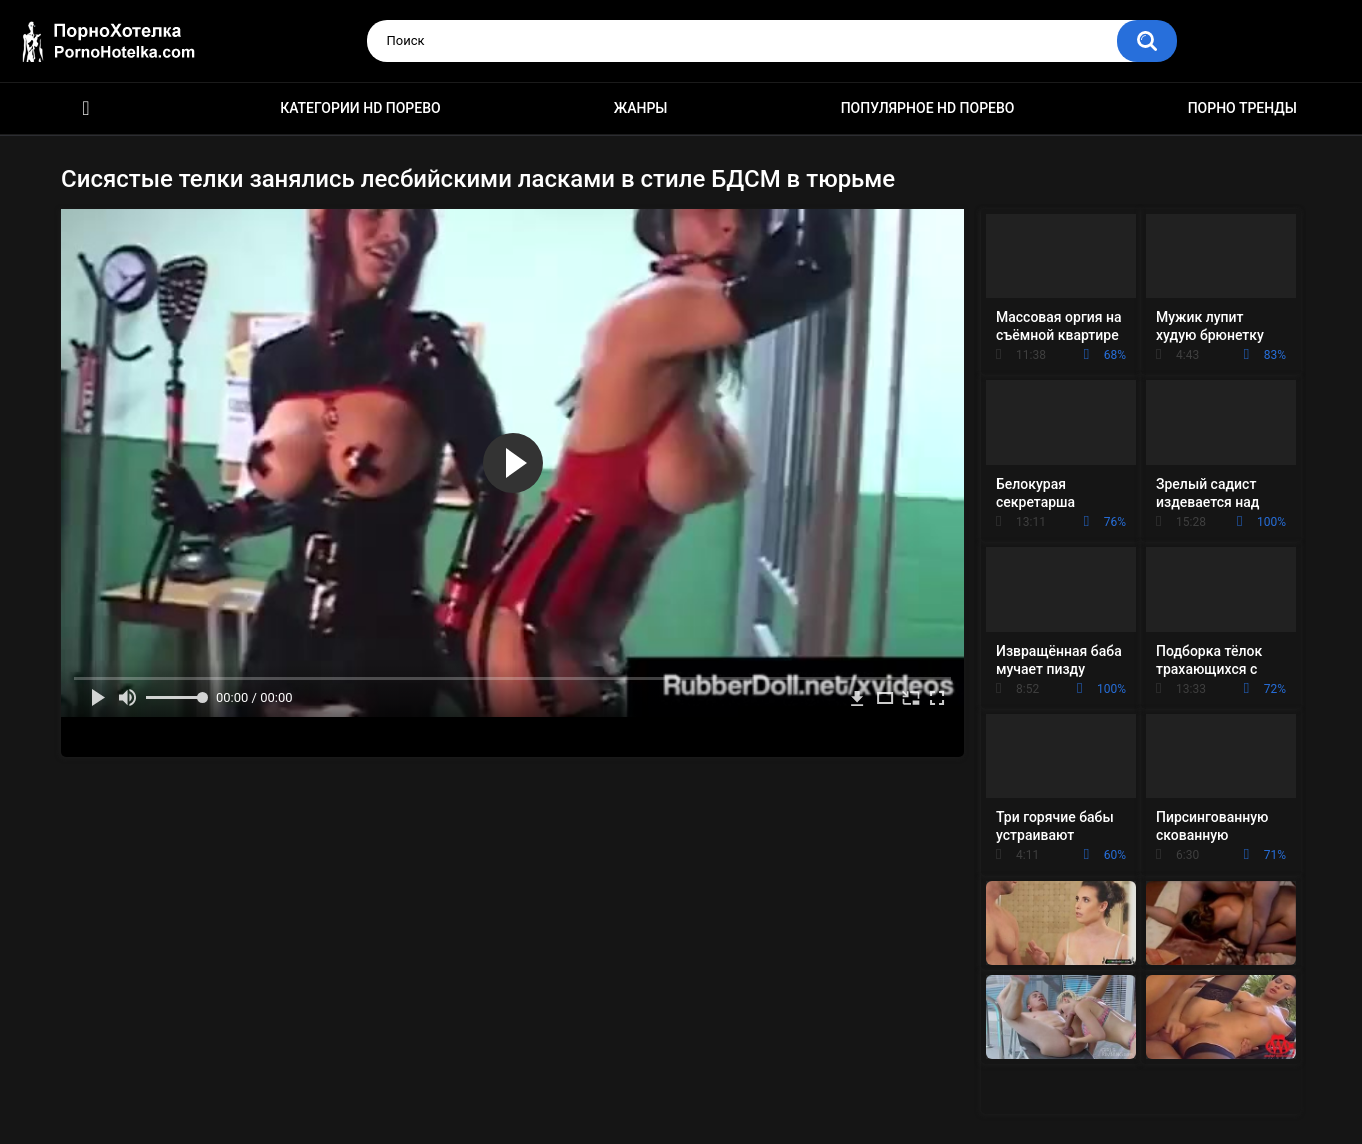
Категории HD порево (360, 108)
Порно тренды (1242, 108)
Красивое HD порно (86, 108)
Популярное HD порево (928, 108)
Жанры (641, 108)
